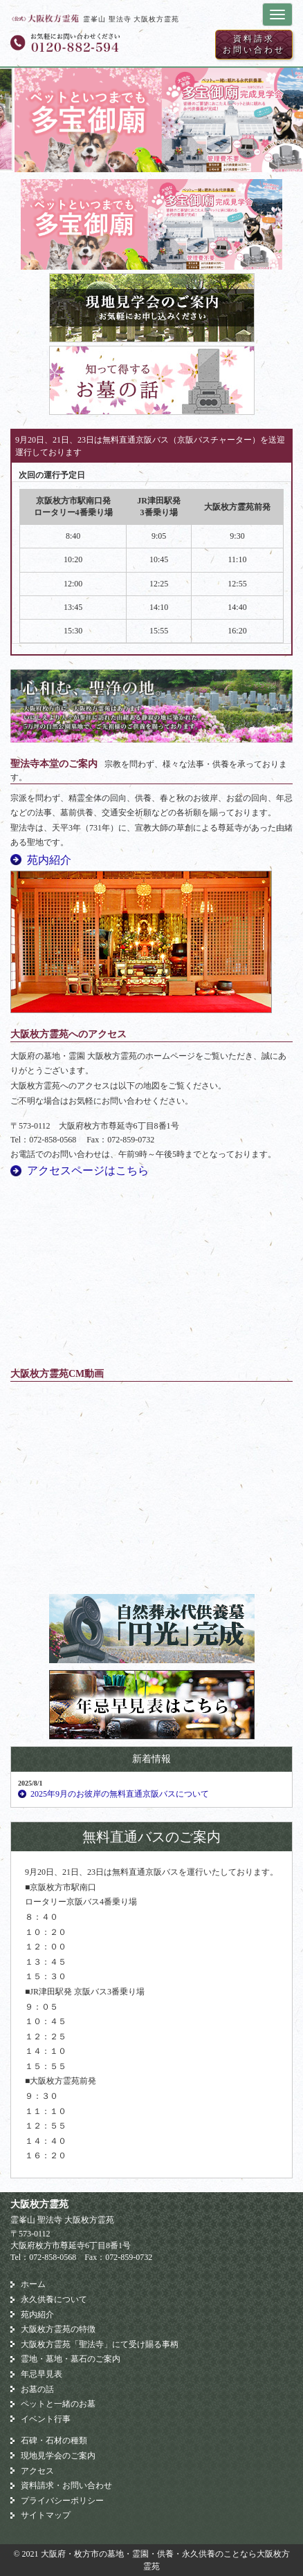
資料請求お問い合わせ (254, 44)
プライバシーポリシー (62, 2500)
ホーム (33, 2284)
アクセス (37, 2471)
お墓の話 (37, 2389)
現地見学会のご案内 (58, 2456)
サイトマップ (46, 2515)
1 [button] (131, 158)
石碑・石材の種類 (54, 2440)
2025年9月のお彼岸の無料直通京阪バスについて (119, 1794)
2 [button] (151, 158)
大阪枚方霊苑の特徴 (58, 2329)
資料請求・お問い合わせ (66, 2485)
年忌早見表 (41, 2374)
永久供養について (54, 2299)
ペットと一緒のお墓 (58, 2404)
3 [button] (172, 158)
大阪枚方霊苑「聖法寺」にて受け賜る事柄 (99, 2344)
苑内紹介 (49, 860)
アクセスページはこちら (88, 1170)
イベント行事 (46, 2419)
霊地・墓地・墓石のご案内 (70, 2359)
